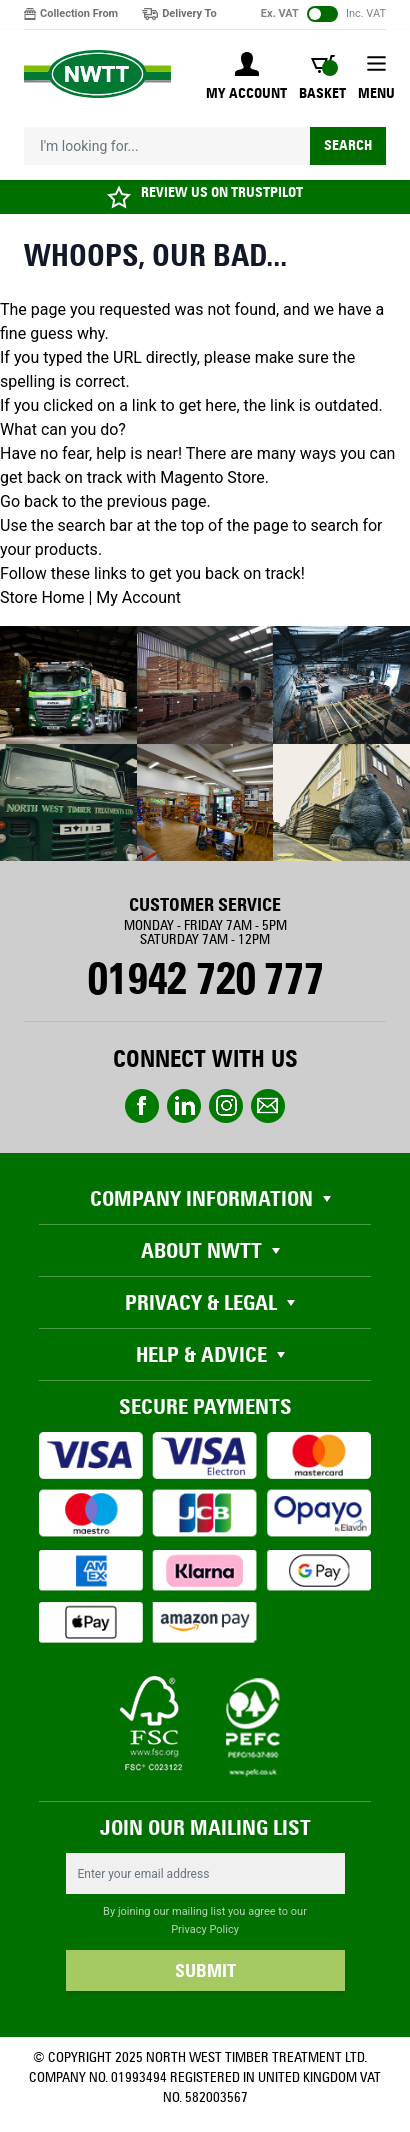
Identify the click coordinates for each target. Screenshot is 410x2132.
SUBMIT (205, 1971)
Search (348, 145)
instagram (226, 1106)
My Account (138, 597)
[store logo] (97, 74)
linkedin (184, 1106)
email (268, 1106)
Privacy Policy (205, 1929)
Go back (29, 501)
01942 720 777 (204, 979)
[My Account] (246, 78)
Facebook (142, 1106)
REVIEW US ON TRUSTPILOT (222, 192)
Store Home (42, 597)
